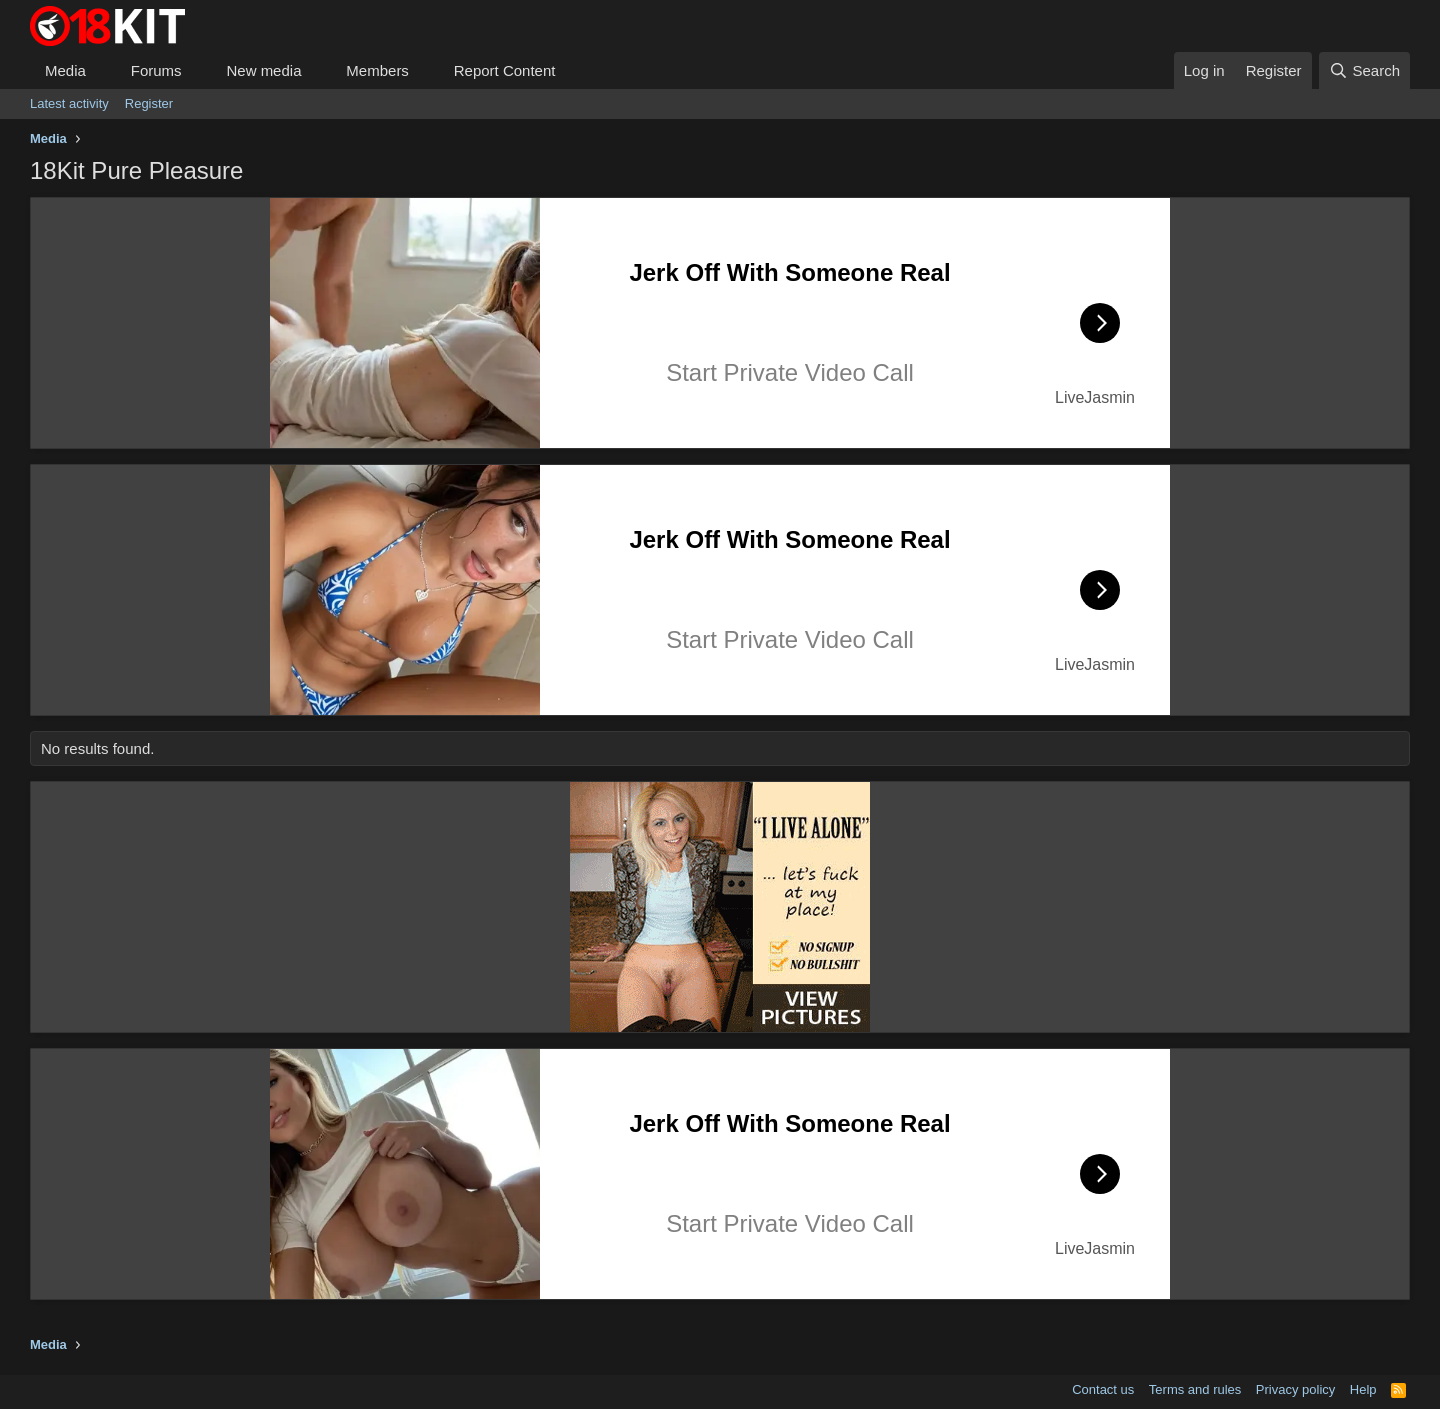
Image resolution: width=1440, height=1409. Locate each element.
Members (377, 70)
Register (149, 103)
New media (263, 70)
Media (65, 70)
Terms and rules (1195, 1389)
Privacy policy (1295, 1389)
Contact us (1103, 1389)
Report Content (505, 70)
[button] (102, 70)
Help (1363, 1389)
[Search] (1364, 70)
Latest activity (69, 103)
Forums (156, 70)
